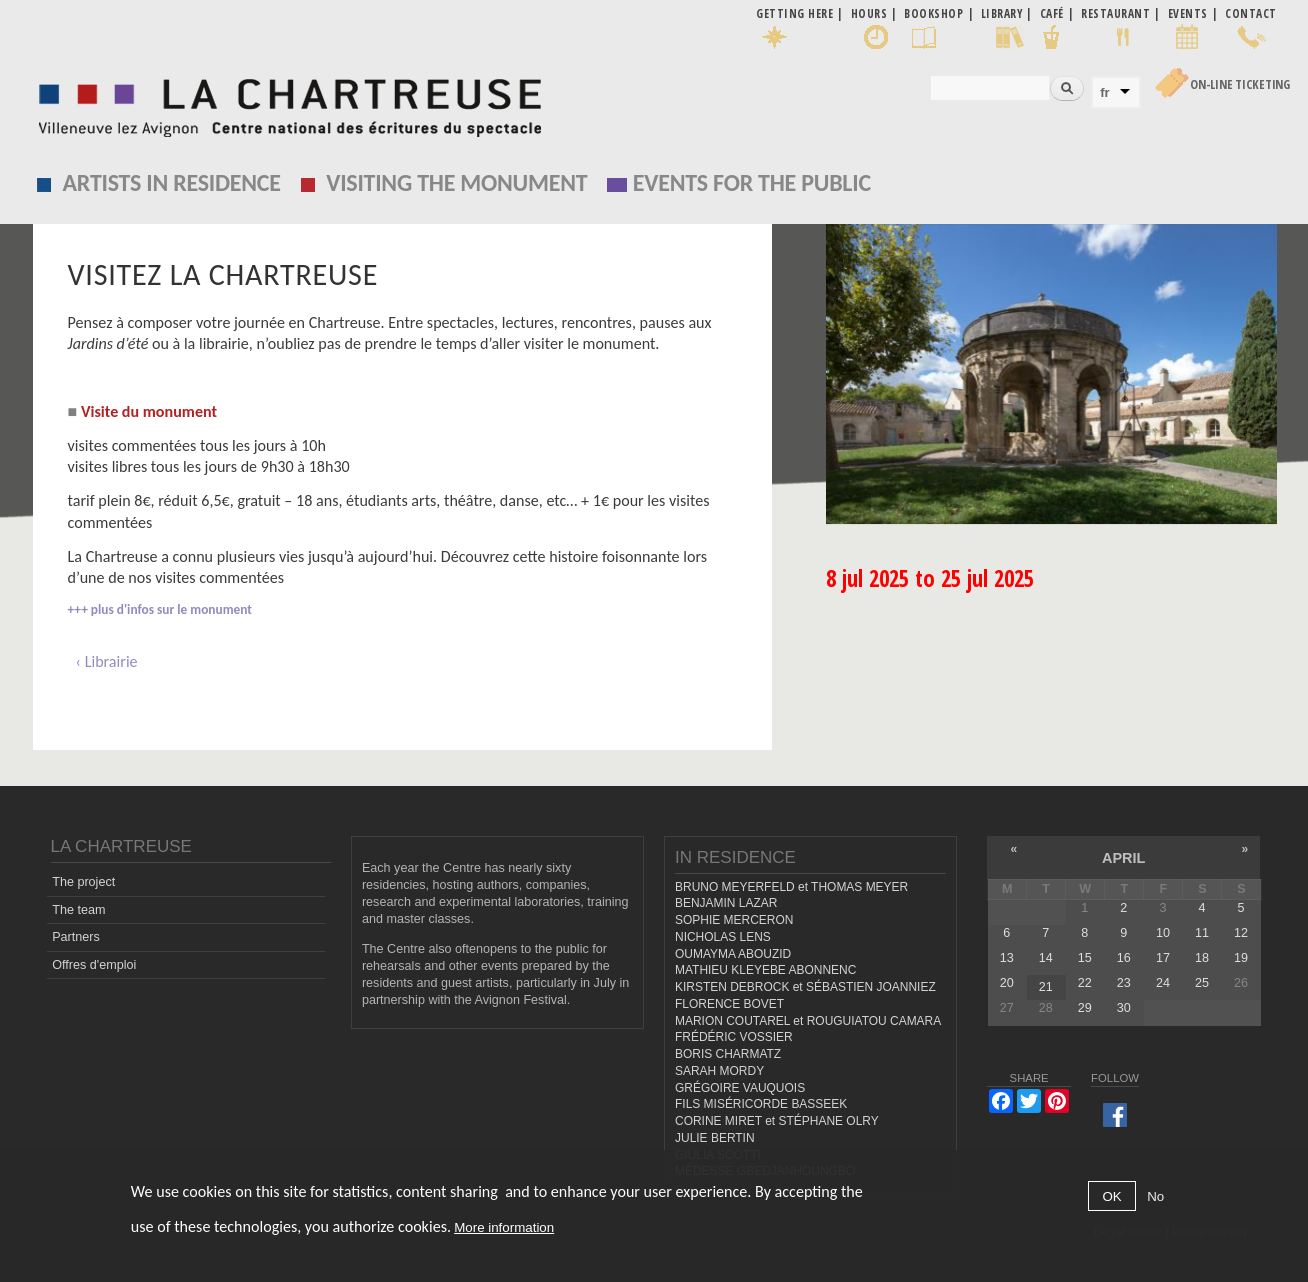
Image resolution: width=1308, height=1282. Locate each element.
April (1123, 858)
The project (83, 882)
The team (78, 910)
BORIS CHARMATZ (728, 1054)
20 (1007, 983)
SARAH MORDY (719, 1071)
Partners (76, 937)
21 (1046, 987)
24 (1163, 983)
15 (1085, 958)
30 (1124, 1008)
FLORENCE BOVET (729, 1004)
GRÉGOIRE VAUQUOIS (740, 1088)
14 (1046, 958)
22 (1085, 983)
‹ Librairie (107, 661)
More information (504, 1227)
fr (1105, 92)
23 (1124, 983)
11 (1202, 933)
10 (1163, 933)
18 (1202, 958)
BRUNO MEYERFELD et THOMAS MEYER (791, 887)
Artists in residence (172, 182)
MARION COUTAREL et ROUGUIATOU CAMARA (808, 1021)
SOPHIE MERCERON (734, 920)
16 (1124, 958)
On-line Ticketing (1240, 84)
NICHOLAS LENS (723, 937)
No (1155, 1196)
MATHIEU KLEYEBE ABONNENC (765, 970)
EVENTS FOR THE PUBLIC (752, 182)
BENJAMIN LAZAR (726, 903)
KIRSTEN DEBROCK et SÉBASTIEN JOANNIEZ (805, 987)
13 (1007, 958)
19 (1241, 958)
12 (1241, 933)
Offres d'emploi (94, 965)
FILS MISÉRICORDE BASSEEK (761, 1104)
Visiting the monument (456, 182)
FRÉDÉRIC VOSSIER (734, 1037)
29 (1085, 1008)
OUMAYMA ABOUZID (733, 954)
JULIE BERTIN (715, 1138)
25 (1202, 983)
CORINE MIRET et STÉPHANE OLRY (777, 1121)
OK (1111, 1196)
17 (1163, 958)
